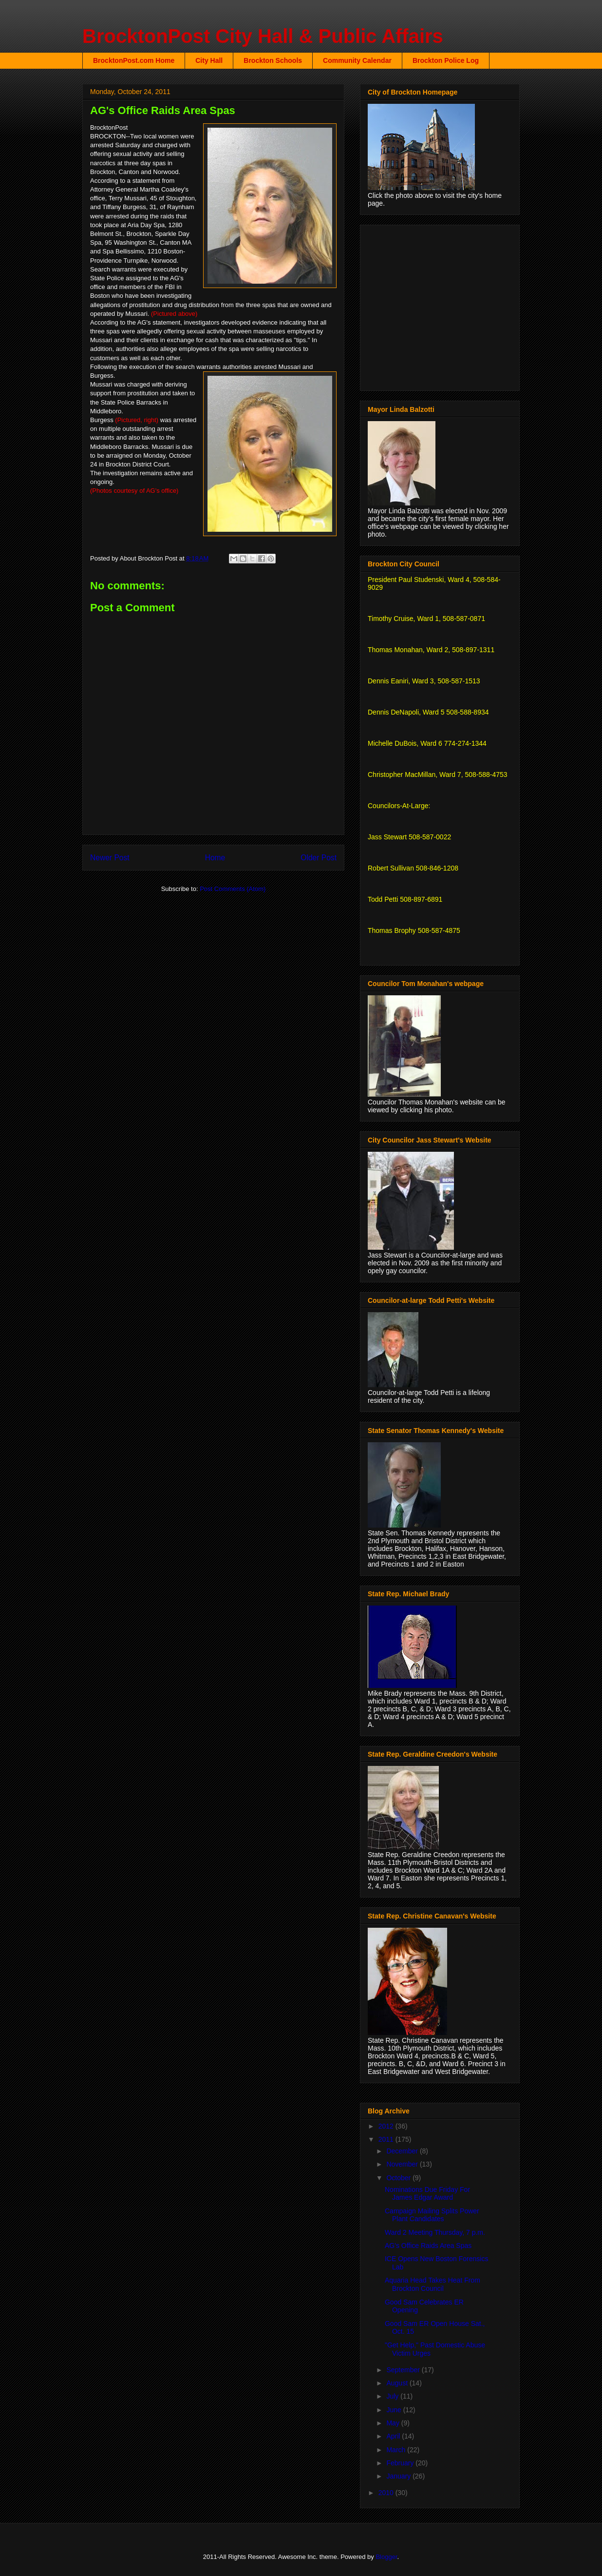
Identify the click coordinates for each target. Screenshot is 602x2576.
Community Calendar (357, 60)
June (394, 2410)
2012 (386, 2126)
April (394, 2436)
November (402, 2164)
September (403, 2370)
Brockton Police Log (446, 60)
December (402, 2151)
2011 (386, 2139)
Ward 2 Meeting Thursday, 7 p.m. (435, 2232)
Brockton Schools (273, 60)
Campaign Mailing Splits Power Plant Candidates (432, 2215)
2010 (386, 2493)
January (399, 2476)
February (400, 2463)
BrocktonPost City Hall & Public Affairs (262, 36)
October (399, 2178)
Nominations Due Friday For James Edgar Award (427, 2194)
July (393, 2396)
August (397, 2383)
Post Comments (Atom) (232, 888)
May (393, 2423)
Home (215, 857)
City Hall (209, 60)
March (396, 2450)
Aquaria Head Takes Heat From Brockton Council (432, 2284)
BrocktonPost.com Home (133, 60)
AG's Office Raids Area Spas (428, 2245)
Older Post (319, 857)
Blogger (386, 2556)
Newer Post (110, 857)
